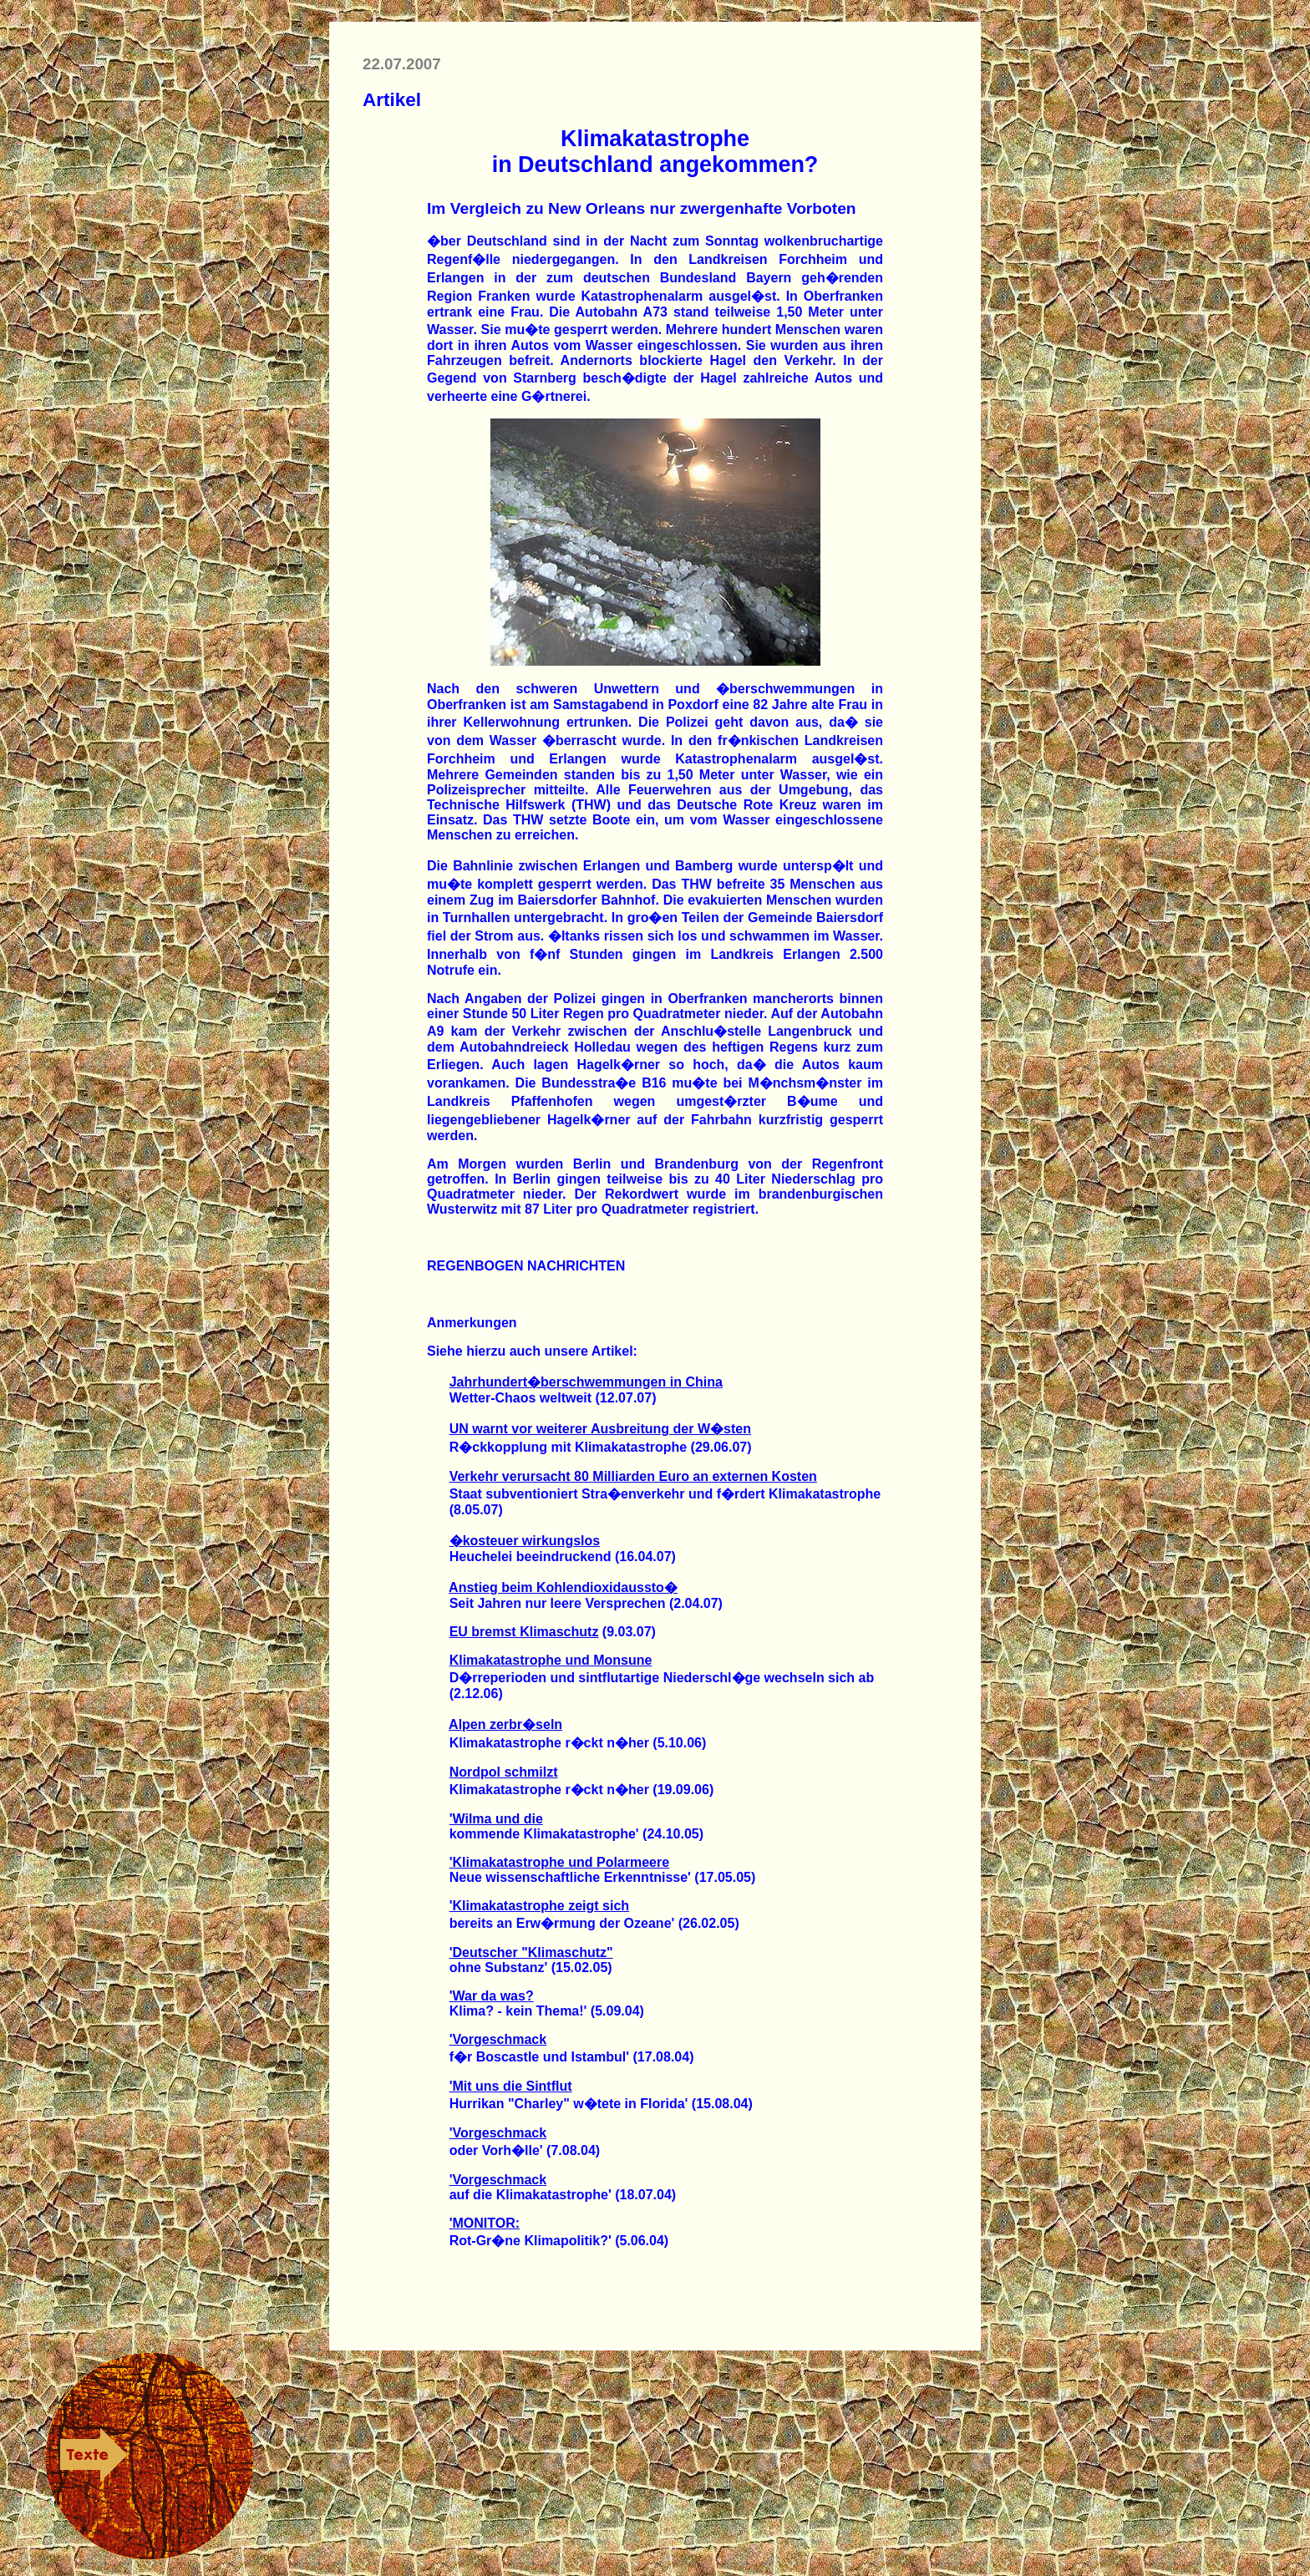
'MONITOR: (484, 2223)
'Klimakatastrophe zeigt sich (539, 1906)
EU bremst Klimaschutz (524, 1632)
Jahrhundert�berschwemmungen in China (586, 1382)
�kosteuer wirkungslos (525, 1541)
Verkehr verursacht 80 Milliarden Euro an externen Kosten (633, 1476)
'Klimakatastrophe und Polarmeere (559, 1862)
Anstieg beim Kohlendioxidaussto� (563, 1587)
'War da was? (491, 1996)
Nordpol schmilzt (503, 1772)
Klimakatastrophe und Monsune (550, 1660)
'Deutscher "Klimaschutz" (531, 1952)
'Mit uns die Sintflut (510, 2086)
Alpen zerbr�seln (505, 1724)
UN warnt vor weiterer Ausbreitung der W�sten (600, 1429)
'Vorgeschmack (497, 2039)
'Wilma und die (496, 1819)
